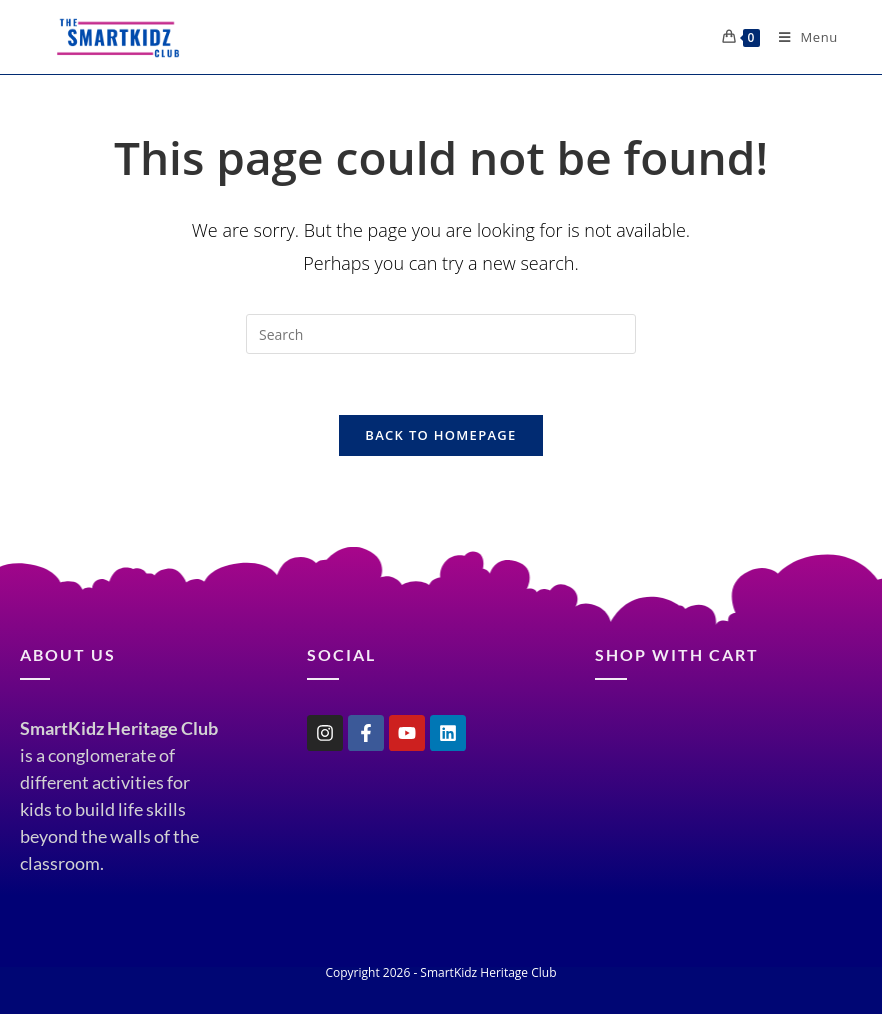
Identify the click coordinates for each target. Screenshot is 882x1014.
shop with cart (677, 654)
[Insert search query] (441, 334)
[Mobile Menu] (801, 37)
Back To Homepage (440, 435)
